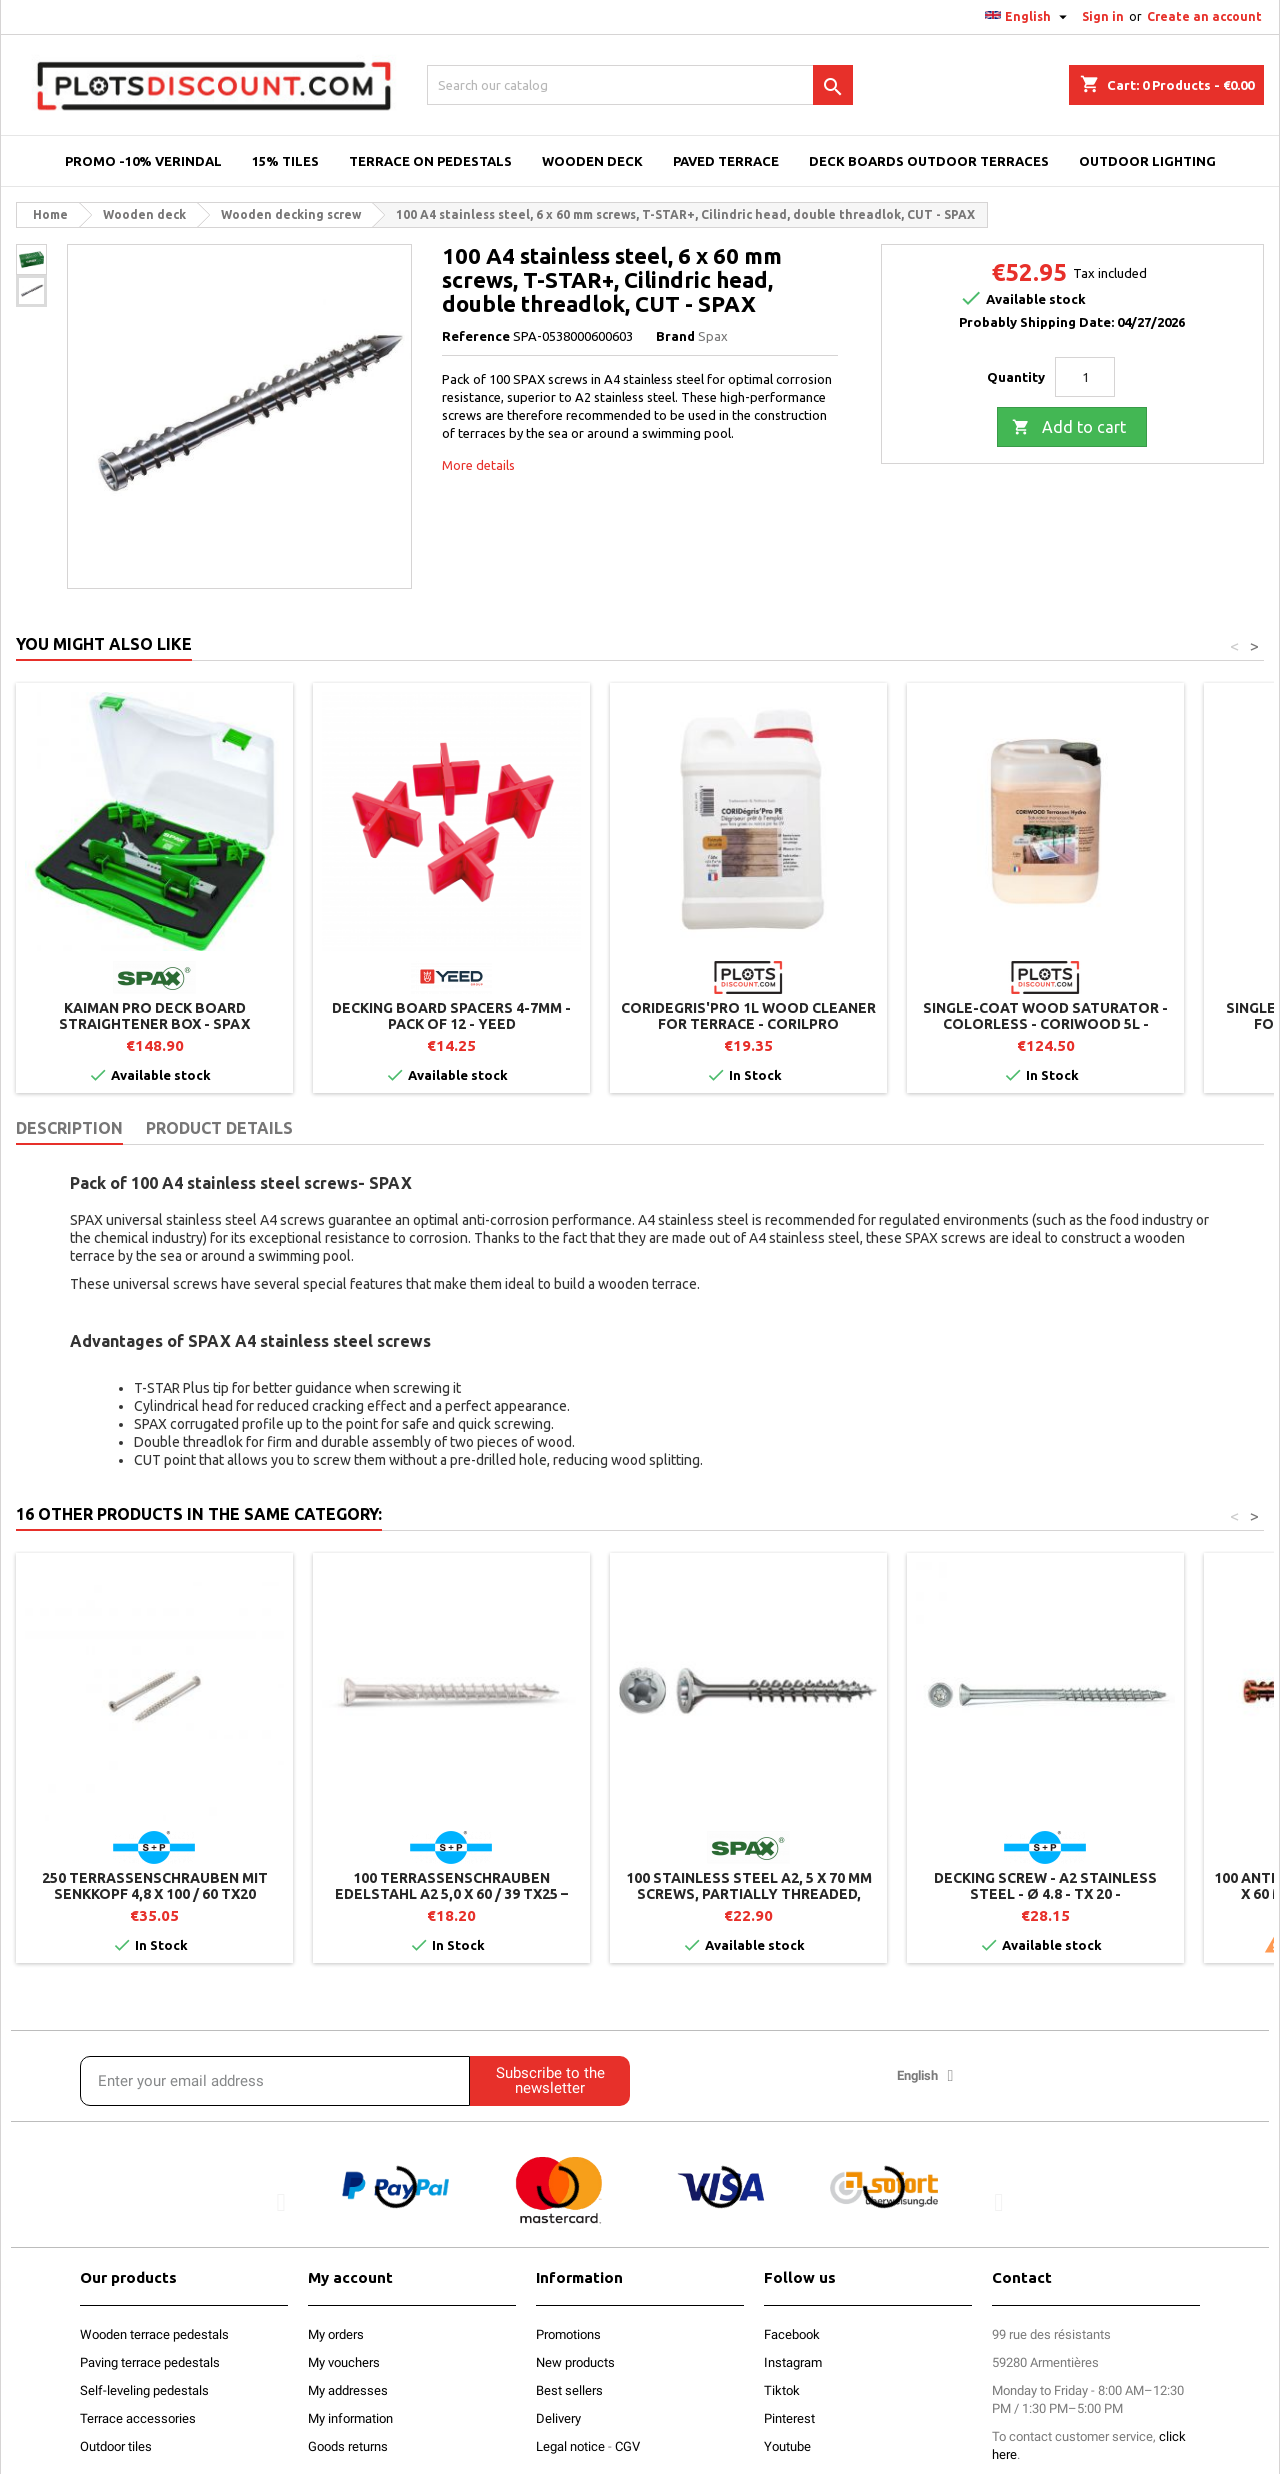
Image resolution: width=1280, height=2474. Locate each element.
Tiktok (782, 2390)
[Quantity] (1085, 377)
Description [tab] (69, 1128)
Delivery (558, 2418)
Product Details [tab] (219, 1128)
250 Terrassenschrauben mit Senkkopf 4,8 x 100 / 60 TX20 (155, 1886)
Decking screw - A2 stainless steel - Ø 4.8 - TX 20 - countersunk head (1045, 1894)
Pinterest (789, 2418)
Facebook (792, 2334)
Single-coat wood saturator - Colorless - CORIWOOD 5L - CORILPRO (1045, 1024)
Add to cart (1069, 428)
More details (478, 465)
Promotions (568, 2334)
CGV (627, 2446)
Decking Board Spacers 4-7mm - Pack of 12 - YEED (451, 1016)
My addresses (348, 2390)
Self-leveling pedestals (144, 2390)
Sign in (1103, 16)
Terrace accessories (138, 2418)
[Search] (640, 85)
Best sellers (569, 2390)
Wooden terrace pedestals (154, 2334)
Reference (476, 336)
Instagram (793, 2362)
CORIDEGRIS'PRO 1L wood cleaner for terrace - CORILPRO (748, 1016)
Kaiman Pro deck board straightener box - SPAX (154, 1016)
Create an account (1204, 16)
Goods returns (348, 2446)
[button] (281, 2201)
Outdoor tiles (116, 2446)
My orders (336, 2334)
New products (575, 2362)
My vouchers (344, 2362)
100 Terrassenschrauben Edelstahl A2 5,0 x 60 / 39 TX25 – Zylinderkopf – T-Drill (451, 1894)
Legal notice (570, 2446)
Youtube (787, 2446)
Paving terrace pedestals (150, 2362)
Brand (675, 336)
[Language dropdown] (1028, 17)
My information (350, 2418)
